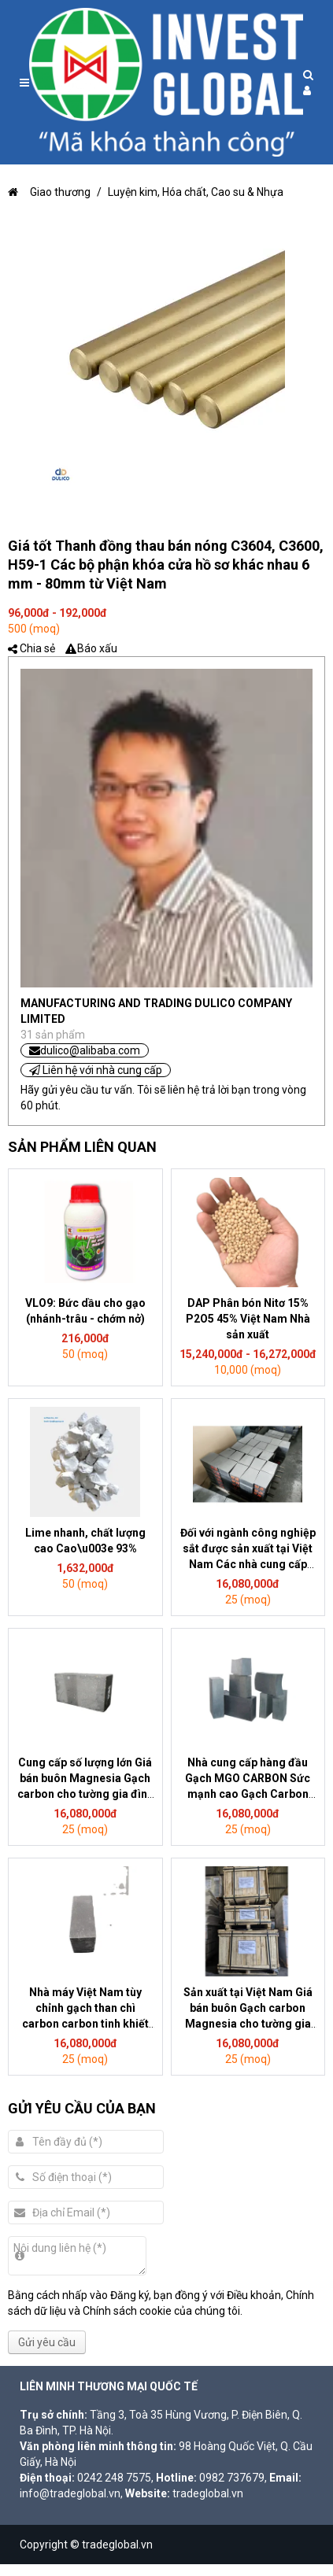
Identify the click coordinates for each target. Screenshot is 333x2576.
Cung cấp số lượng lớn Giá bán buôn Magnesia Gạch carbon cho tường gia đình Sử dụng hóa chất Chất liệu (85, 1794)
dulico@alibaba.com (84, 1050)
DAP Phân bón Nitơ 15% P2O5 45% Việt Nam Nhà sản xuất (248, 1319)
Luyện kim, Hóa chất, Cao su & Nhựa (195, 192)
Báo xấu (97, 648)
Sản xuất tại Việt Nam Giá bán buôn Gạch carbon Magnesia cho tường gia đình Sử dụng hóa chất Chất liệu (248, 2023)
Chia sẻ (37, 648)
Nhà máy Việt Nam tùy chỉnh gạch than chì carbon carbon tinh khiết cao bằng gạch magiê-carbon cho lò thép (85, 2023)
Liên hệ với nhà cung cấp (95, 1070)
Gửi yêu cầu (47, 2342)
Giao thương (49, 192)
